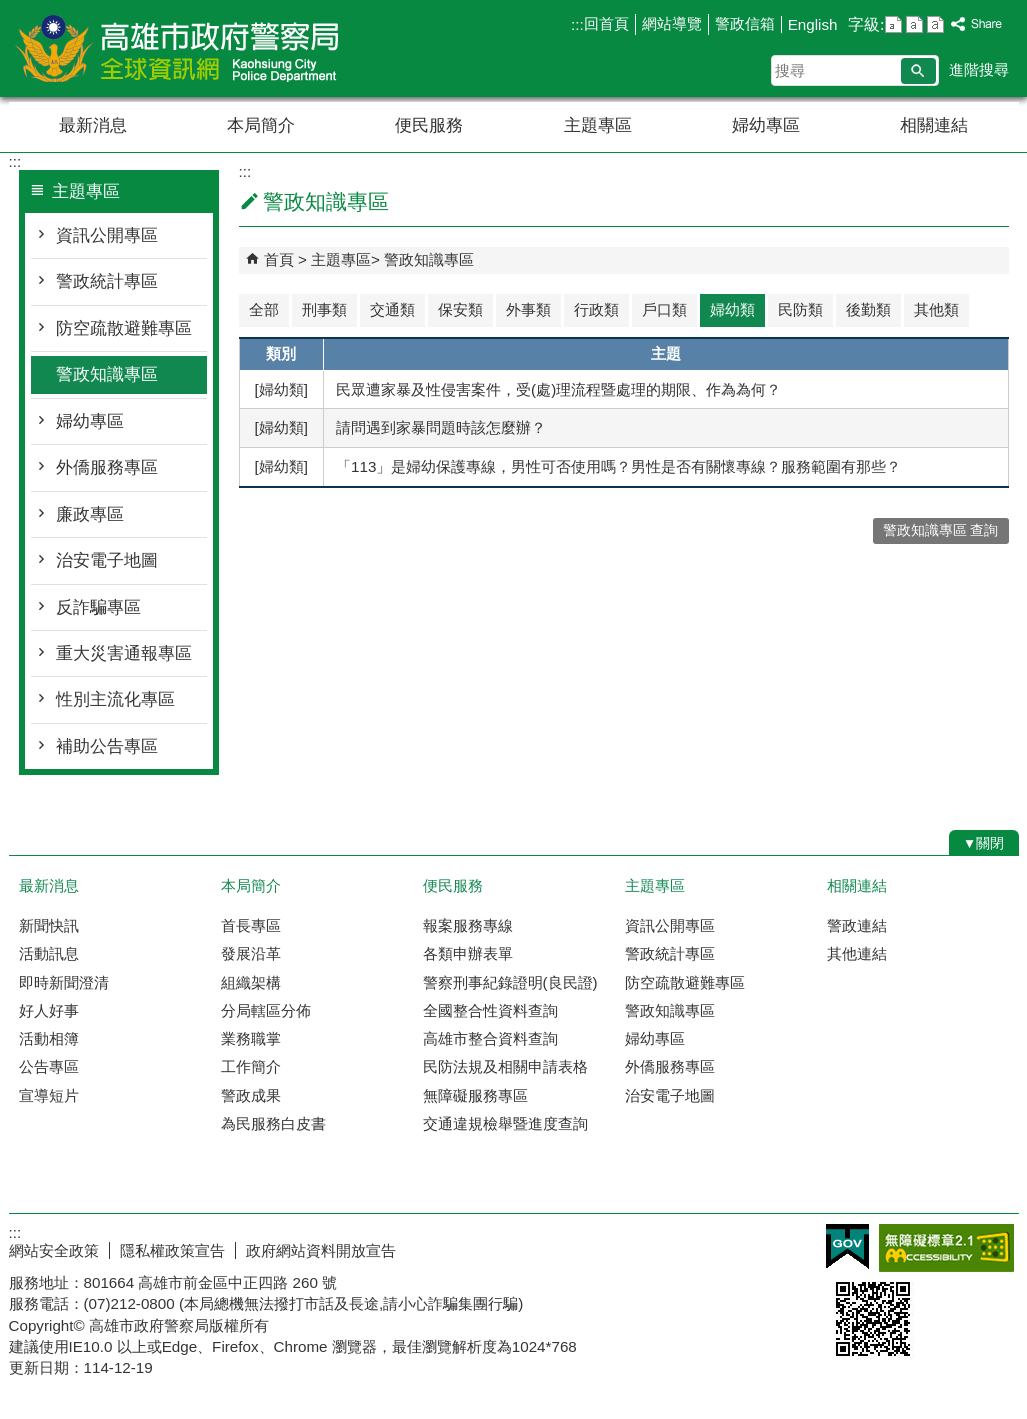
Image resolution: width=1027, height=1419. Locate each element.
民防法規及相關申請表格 (505, 1066)
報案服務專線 (468, 925)
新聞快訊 (49, 925)
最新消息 (93, 125)
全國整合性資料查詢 (490, 1010)
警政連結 (857, 925)
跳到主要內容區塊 (10, 10)
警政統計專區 (107, 281)
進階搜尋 (979, 69)
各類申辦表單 (468, 953)
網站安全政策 (54, 1250)
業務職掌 (251, 1038)
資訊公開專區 (107, 235)
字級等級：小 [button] (893, 24)
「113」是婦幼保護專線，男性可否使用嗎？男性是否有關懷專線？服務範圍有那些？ (618, 466)
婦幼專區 (766, 125)
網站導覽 (672, 23)
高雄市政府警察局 (178, 48)
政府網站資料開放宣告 (321, 1250)
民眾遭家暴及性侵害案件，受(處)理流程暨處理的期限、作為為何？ (558, 389)
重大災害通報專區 (124, 653)
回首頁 (606, 23)
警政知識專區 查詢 (941, 530)
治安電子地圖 (107, 560)
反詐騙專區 (98, 607)
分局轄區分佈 (266, 1010)
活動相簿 (49, 1038)
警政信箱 (745, 23)
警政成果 (251, 1095)
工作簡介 (251, 1066)
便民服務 (429, 125)
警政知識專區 (107, 374)
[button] (918, 71)
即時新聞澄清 (64, 982)
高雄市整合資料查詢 (490, 1038)
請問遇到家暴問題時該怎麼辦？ (441, 427)
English (813, 24)
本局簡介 (261, 125)
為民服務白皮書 (273, 1123)
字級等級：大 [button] (935, 24)
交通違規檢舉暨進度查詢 (505, 1123)
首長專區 (251, 925)
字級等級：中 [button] (914, 24)
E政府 (847, 1246)
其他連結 (857, 953)
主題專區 (598, 125)
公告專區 (49, 1066)
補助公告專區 (107, 746)
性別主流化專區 (115, 699)
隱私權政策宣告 (172, 1250)
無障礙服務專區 (475, 1095)
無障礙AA (946, 1248)
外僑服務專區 (107, 467)
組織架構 (251, 982)
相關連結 (934, 125)
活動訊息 (49, 953)
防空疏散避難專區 (124, 328)
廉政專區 (90, 514)
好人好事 (49, 1010)
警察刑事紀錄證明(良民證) (510, 982)
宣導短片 (49, 1095)
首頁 (279, 259)
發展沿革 (251, 953)
